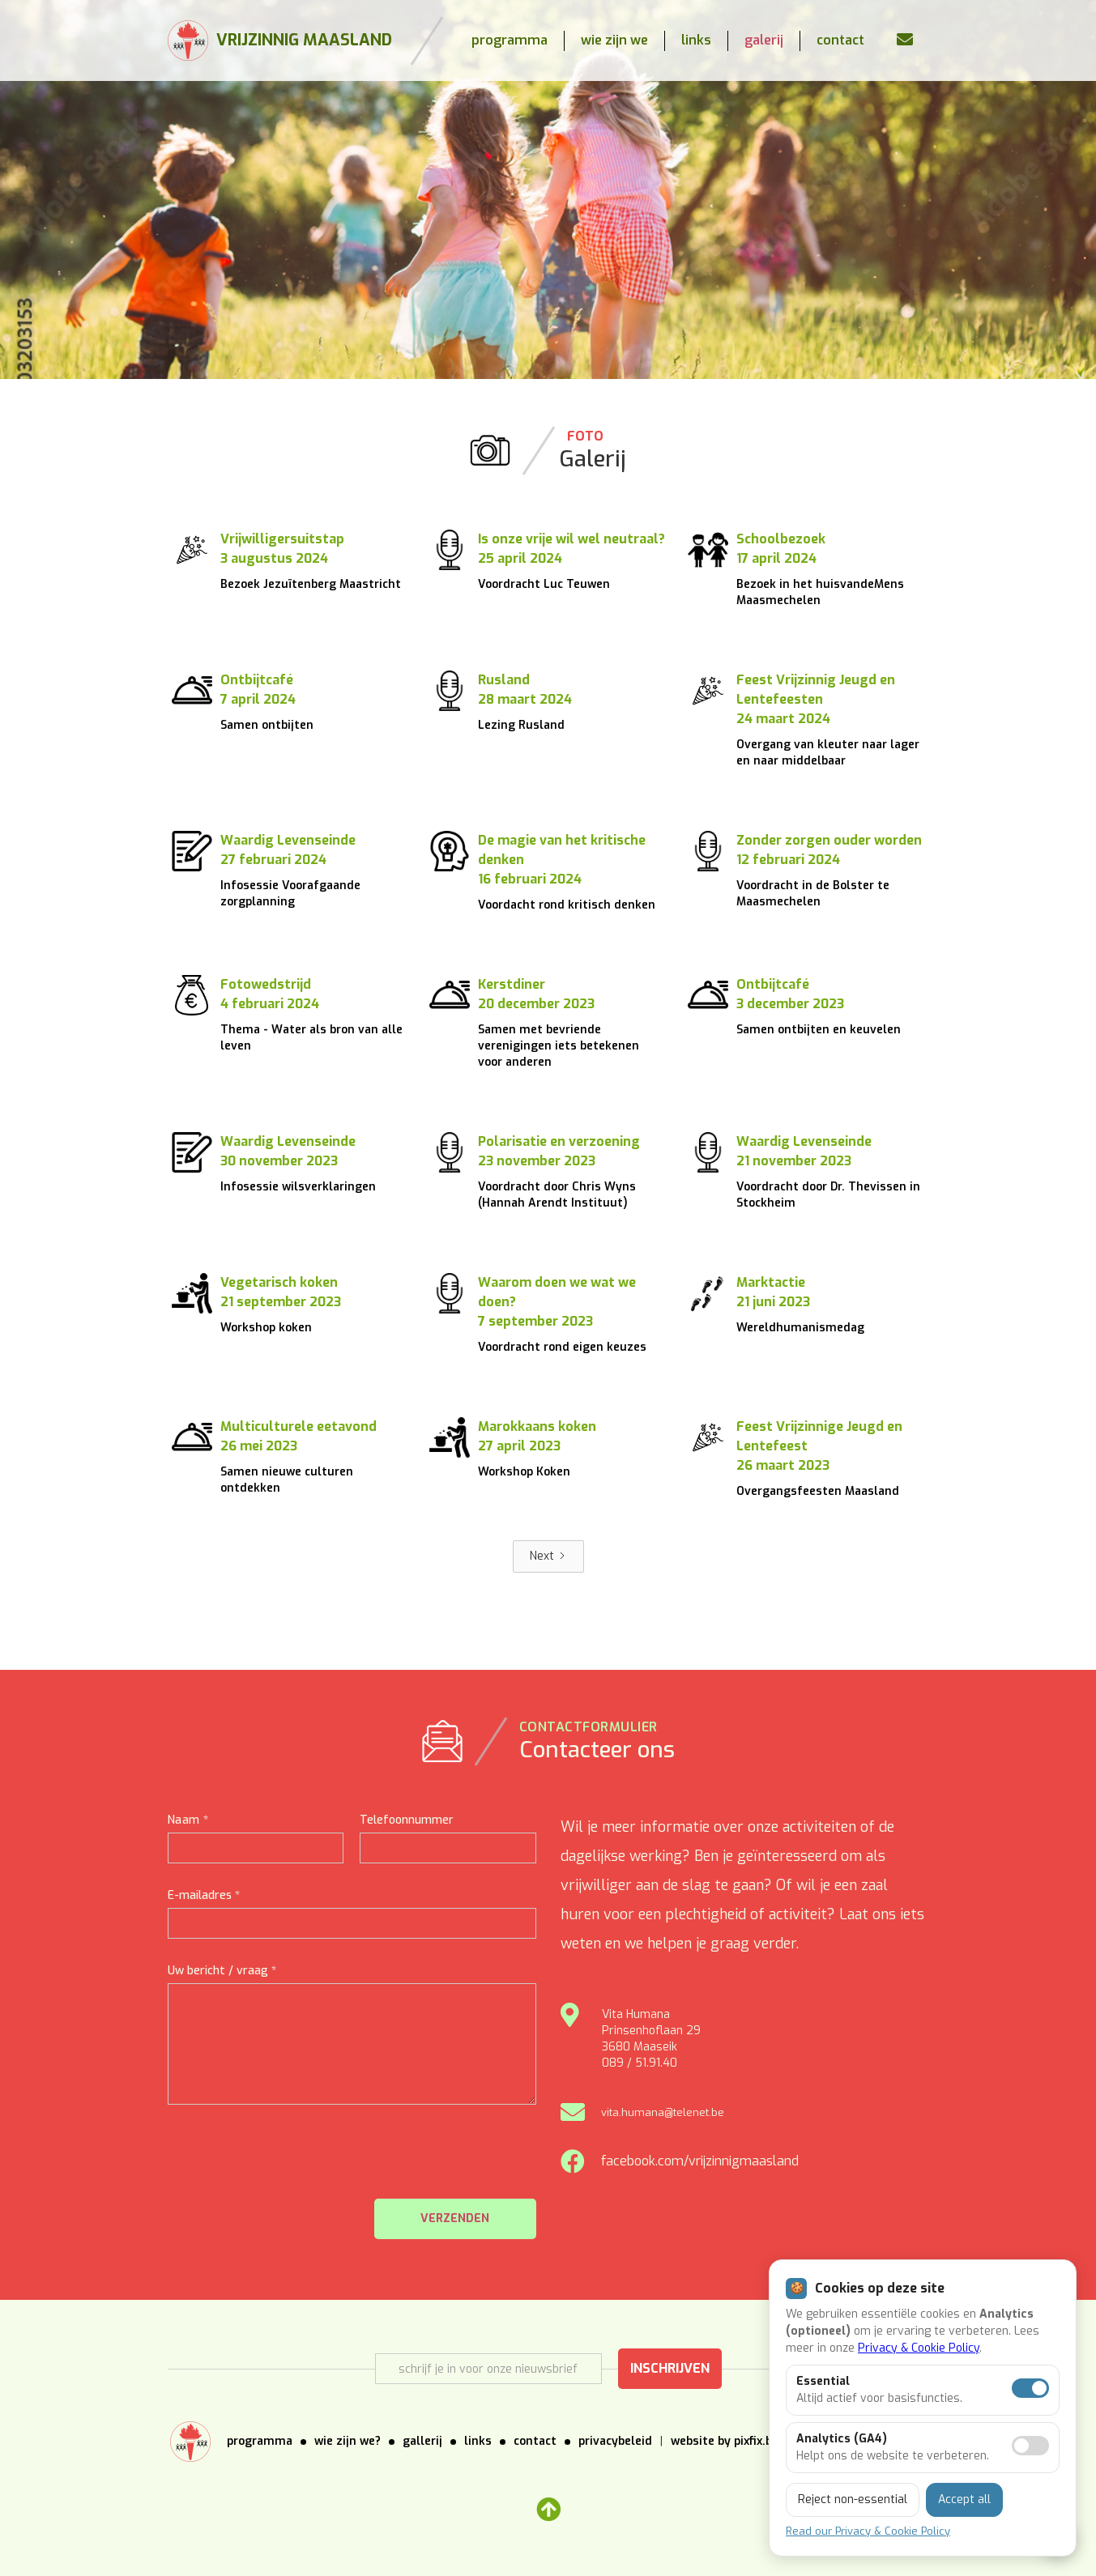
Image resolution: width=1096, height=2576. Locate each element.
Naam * (188, 1820)
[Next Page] (548, 1556)
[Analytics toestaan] (1030, 2445)
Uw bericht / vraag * (222, 1970)
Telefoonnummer (407, 1820)
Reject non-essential (852, 2499)
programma (509, 40)
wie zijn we (614, 40)
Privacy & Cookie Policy (918, 2348)
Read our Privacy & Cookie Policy (868, 2531)
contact (840, 40)
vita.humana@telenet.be (662, 2112)
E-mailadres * (204, 1895)
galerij (763, 40)
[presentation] (413, 2160)
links (696, 40)
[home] (280, 40)
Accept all (964, 2499)
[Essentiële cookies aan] (1030, 2388)
